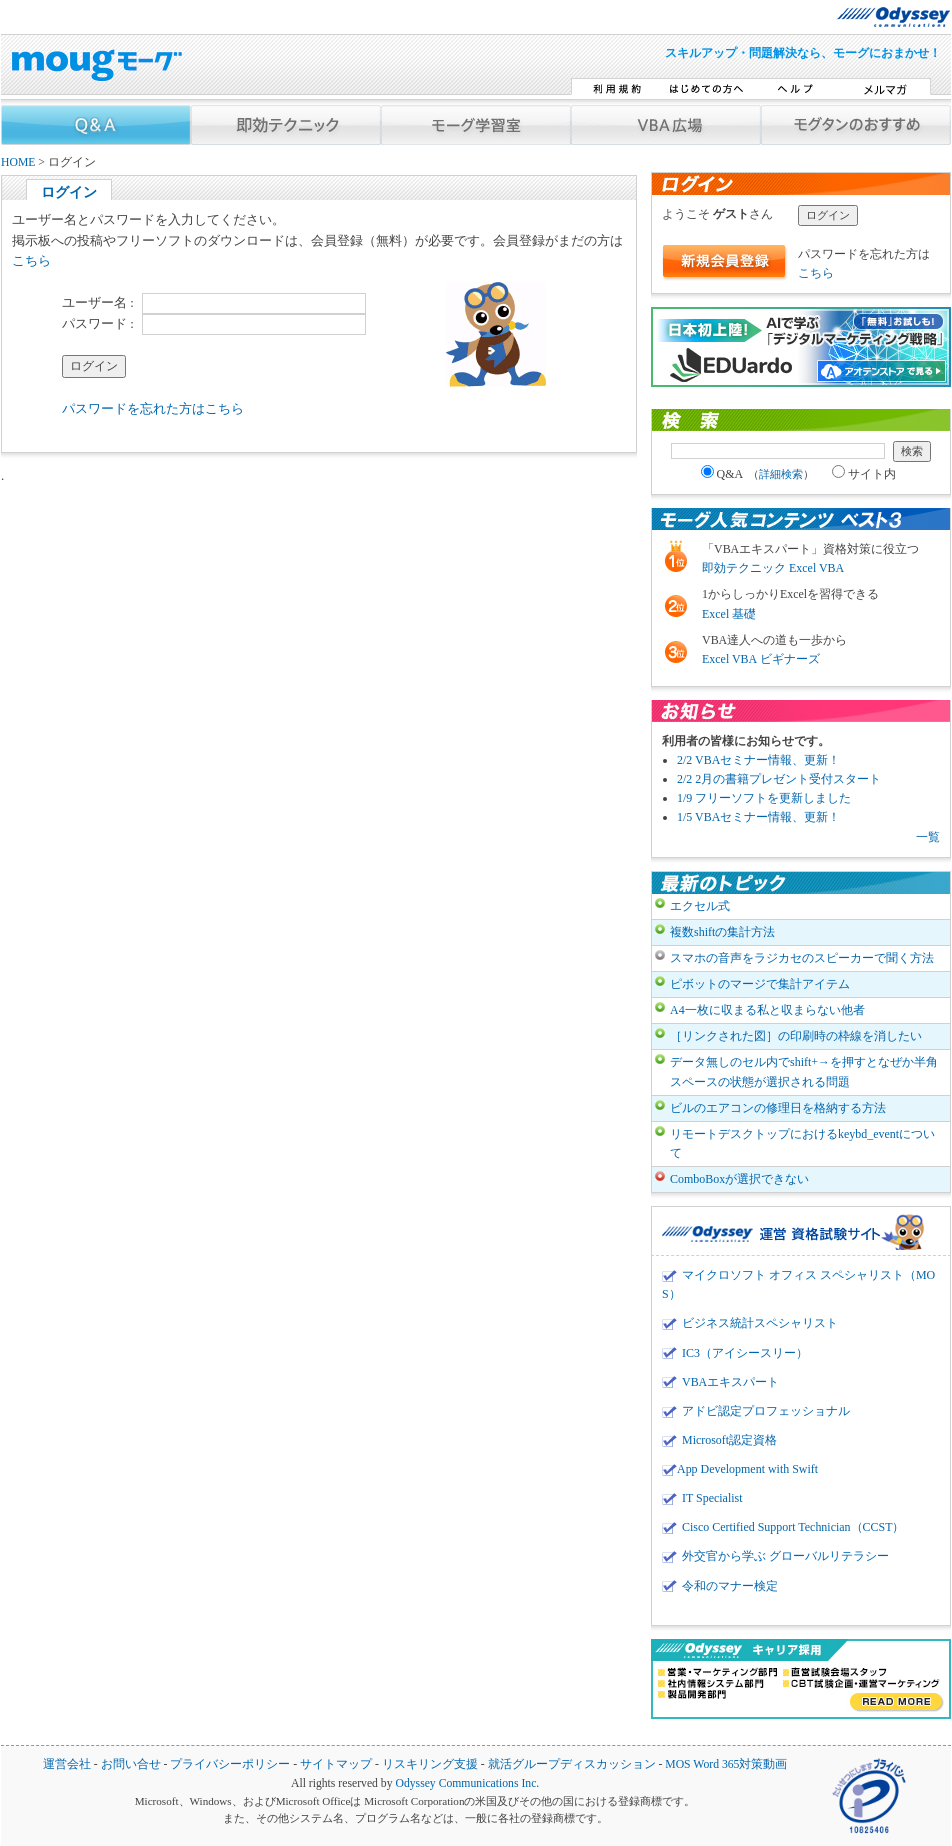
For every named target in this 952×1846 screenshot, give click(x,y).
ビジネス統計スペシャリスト (760, 1323)
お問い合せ (131, 1764)
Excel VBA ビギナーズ (761, 659)
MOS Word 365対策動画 (726, 1764)
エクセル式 (700, 906)
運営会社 (67, 1764)
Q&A (758, 474)
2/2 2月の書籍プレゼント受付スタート (779, 779)
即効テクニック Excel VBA (773, 568)
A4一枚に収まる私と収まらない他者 (767, 1010)
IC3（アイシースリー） (745, 1353)
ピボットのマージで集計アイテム (760, 984)
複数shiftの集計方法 (722, 932)
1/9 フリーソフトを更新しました (764, 798)
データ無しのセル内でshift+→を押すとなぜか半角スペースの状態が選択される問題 (804, 1071)
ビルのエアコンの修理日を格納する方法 (778, 1108)
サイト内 (864, 474)
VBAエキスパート (730, 1382)
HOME (18, 162)
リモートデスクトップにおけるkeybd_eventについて (802, 1143)
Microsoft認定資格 (729, 1440)
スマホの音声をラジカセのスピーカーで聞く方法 (802, 958)
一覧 (928, 837)
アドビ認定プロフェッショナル (766, 1411)
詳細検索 (781, 474)
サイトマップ (336, 1764)
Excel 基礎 (729, 614)
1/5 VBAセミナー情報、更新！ (758, 817)
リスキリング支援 (430, 1764)
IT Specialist (712, 1498)
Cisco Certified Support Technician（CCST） (793, 1527)
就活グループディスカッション (572, 1764)
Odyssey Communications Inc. (467, 1783)
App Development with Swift (747, 1469)
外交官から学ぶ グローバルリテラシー (785, 1556)
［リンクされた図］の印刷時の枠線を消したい (796, 1036)
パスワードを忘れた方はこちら (153, 408)
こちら (31, 260)
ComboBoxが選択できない (739, 1179)
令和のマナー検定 (730, 1586)
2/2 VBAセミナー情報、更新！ (758, 760)
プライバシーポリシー (230, 1764)
